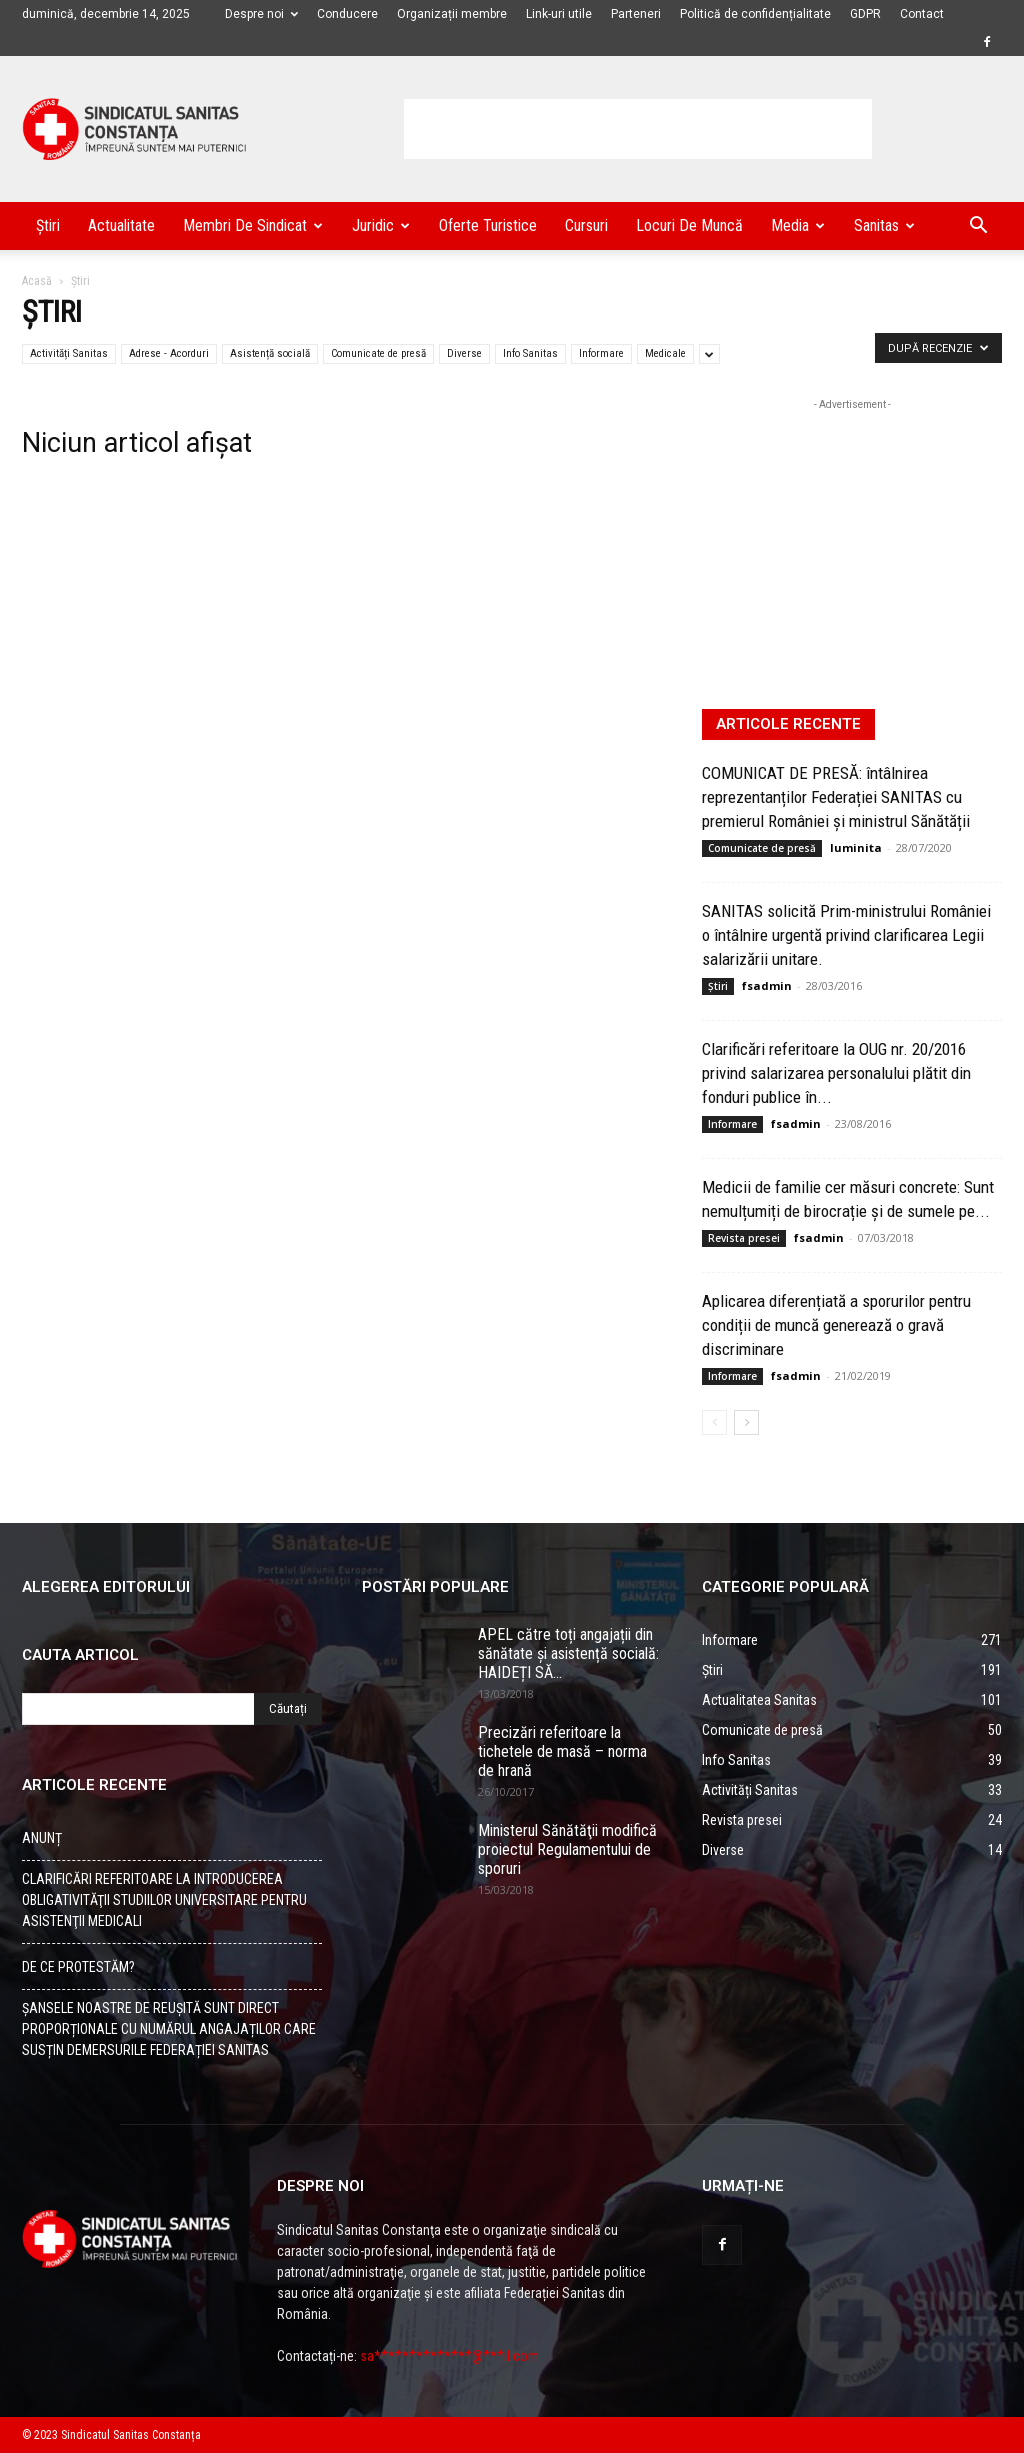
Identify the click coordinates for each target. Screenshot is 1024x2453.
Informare (601, 353)
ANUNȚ (42, 1838)
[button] (978, 227)
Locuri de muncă (689, 225)
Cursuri (586, 225)
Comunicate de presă (378, 353)
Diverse (464, 353)
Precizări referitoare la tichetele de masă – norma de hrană (562, 1751)
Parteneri (636, 14)
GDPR (865, 14)
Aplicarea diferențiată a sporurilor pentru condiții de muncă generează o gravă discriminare (836, 1325)
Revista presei (744, 1238)
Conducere (347, 14)
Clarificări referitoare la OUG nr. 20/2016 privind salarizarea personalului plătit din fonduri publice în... (836, 1073)
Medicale (665, 353)
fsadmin (767, 985)
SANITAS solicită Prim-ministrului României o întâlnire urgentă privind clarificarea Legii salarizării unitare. (846, 935)
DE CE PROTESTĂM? (78, 1967)
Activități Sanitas (69, 353)
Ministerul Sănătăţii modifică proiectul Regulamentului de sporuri (567, 1849)
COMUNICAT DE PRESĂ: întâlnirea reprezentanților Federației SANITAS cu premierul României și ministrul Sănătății (836, 797)
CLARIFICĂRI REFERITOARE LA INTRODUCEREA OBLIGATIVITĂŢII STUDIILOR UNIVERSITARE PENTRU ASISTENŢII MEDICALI (164, 1900)
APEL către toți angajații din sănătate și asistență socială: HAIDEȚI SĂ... (568, 1653)
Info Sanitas (530, 353)
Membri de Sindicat (253, 225)
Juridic (381, 225)
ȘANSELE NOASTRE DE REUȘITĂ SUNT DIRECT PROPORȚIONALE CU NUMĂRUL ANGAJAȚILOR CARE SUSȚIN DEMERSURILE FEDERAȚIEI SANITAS (169, 2029)
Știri (48, 225)
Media (798, 225)
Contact (922, 14)
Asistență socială (270, 353)
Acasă (37, 281)
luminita (856, 847)
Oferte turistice (488, 225)
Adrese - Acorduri (169, 353)
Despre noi (261, 14)
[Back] (714, 1422)
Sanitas (884, 225)
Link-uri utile (559, 14)
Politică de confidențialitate (755, 14)
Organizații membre (452, 14)
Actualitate (121, 225)
